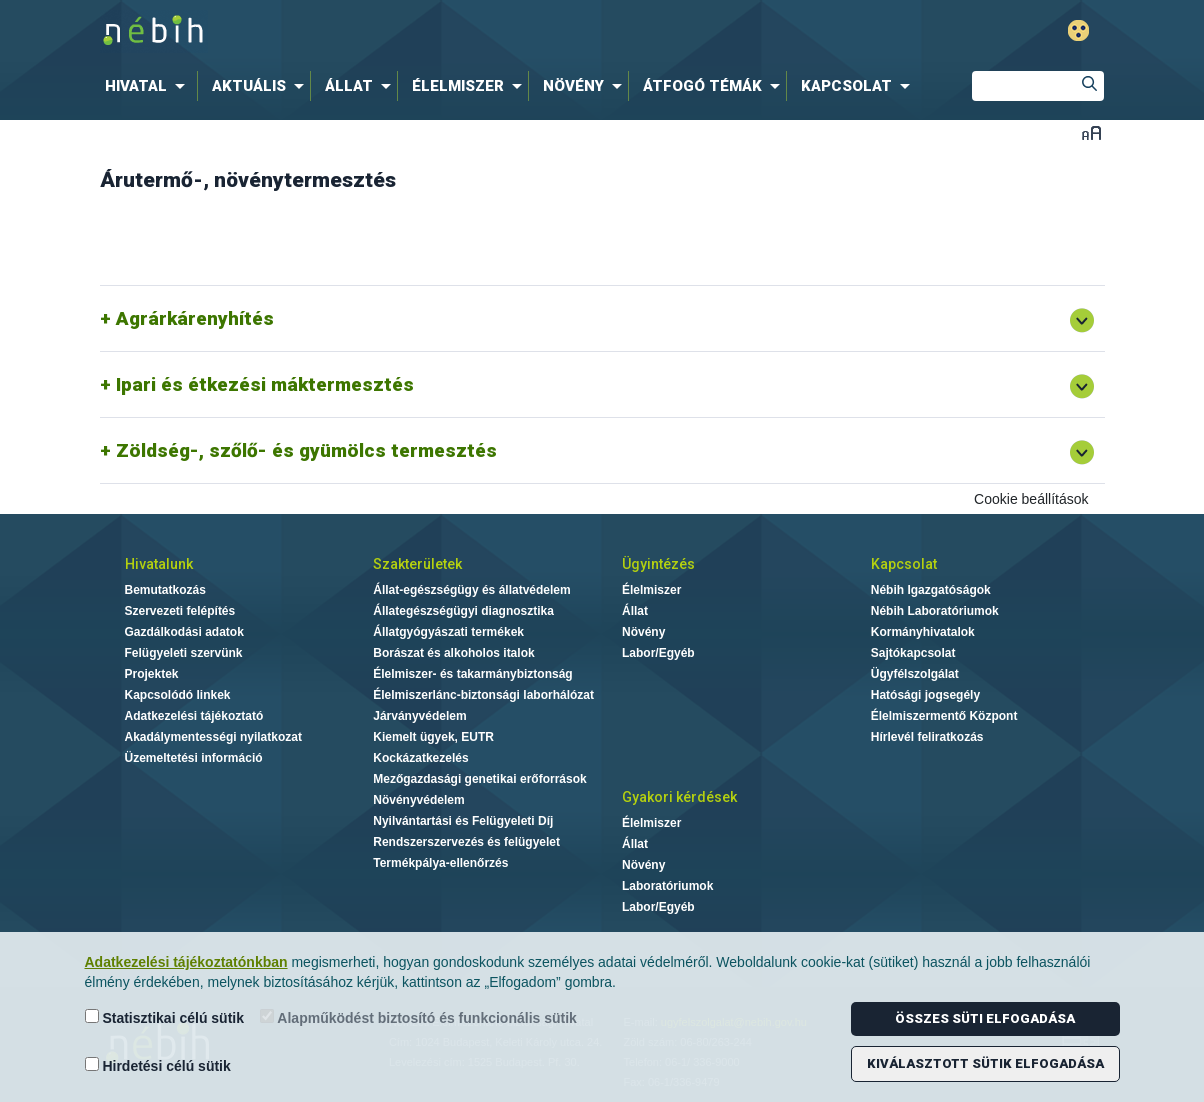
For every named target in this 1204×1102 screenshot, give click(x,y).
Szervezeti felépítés (180, 611)
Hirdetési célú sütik (158, 1065)
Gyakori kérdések (679, 797)
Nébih (389, 31)
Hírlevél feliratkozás (927, 737)
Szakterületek (417, 564)
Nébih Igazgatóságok (931, 590)
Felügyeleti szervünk (184, 653)
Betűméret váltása (1091, 132)
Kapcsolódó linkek (178, 695)
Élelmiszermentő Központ (944, 716)
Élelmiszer (651, 590)
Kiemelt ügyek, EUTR (433, 737)
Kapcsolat (904, 564)
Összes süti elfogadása (985, 1018)
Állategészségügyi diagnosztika (463, 611)
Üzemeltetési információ (194, 758)
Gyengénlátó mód (1078, 30)
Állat (635, 611)
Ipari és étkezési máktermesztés (265, 384)
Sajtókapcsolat (913, 653)
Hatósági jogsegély (925, 695)
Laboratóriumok (667, 886)
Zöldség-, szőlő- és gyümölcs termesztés (306, 450)
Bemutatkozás (165, 590)
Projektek (152, 674)
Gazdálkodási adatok (184, 632)
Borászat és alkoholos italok (453, 653)
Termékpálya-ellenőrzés (440, 863)
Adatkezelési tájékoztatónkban (186, 962)
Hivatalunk (159, 564)
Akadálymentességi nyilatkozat (213, 737)
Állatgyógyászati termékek (448, 632)
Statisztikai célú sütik (165, 1017)
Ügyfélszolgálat (915, 674)
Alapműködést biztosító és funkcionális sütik (418, 1017)
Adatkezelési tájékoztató (194, 716)
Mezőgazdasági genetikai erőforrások (479, 779)
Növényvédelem (418, 800)
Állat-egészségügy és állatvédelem (471, 590)
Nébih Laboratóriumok (935, 611)
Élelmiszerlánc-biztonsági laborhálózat (483, 695)
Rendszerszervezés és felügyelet (466, 842)
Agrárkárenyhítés (195, 318)
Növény (643, 632)
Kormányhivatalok (923, 632)
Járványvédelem (419, 716)
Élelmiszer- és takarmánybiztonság (472, 674)
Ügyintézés (658, 564)
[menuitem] (149, 86)
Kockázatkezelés (420, 758)
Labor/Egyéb (658, 653)
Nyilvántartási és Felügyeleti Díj (463, 821)
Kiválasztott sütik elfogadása (985, 1063)
